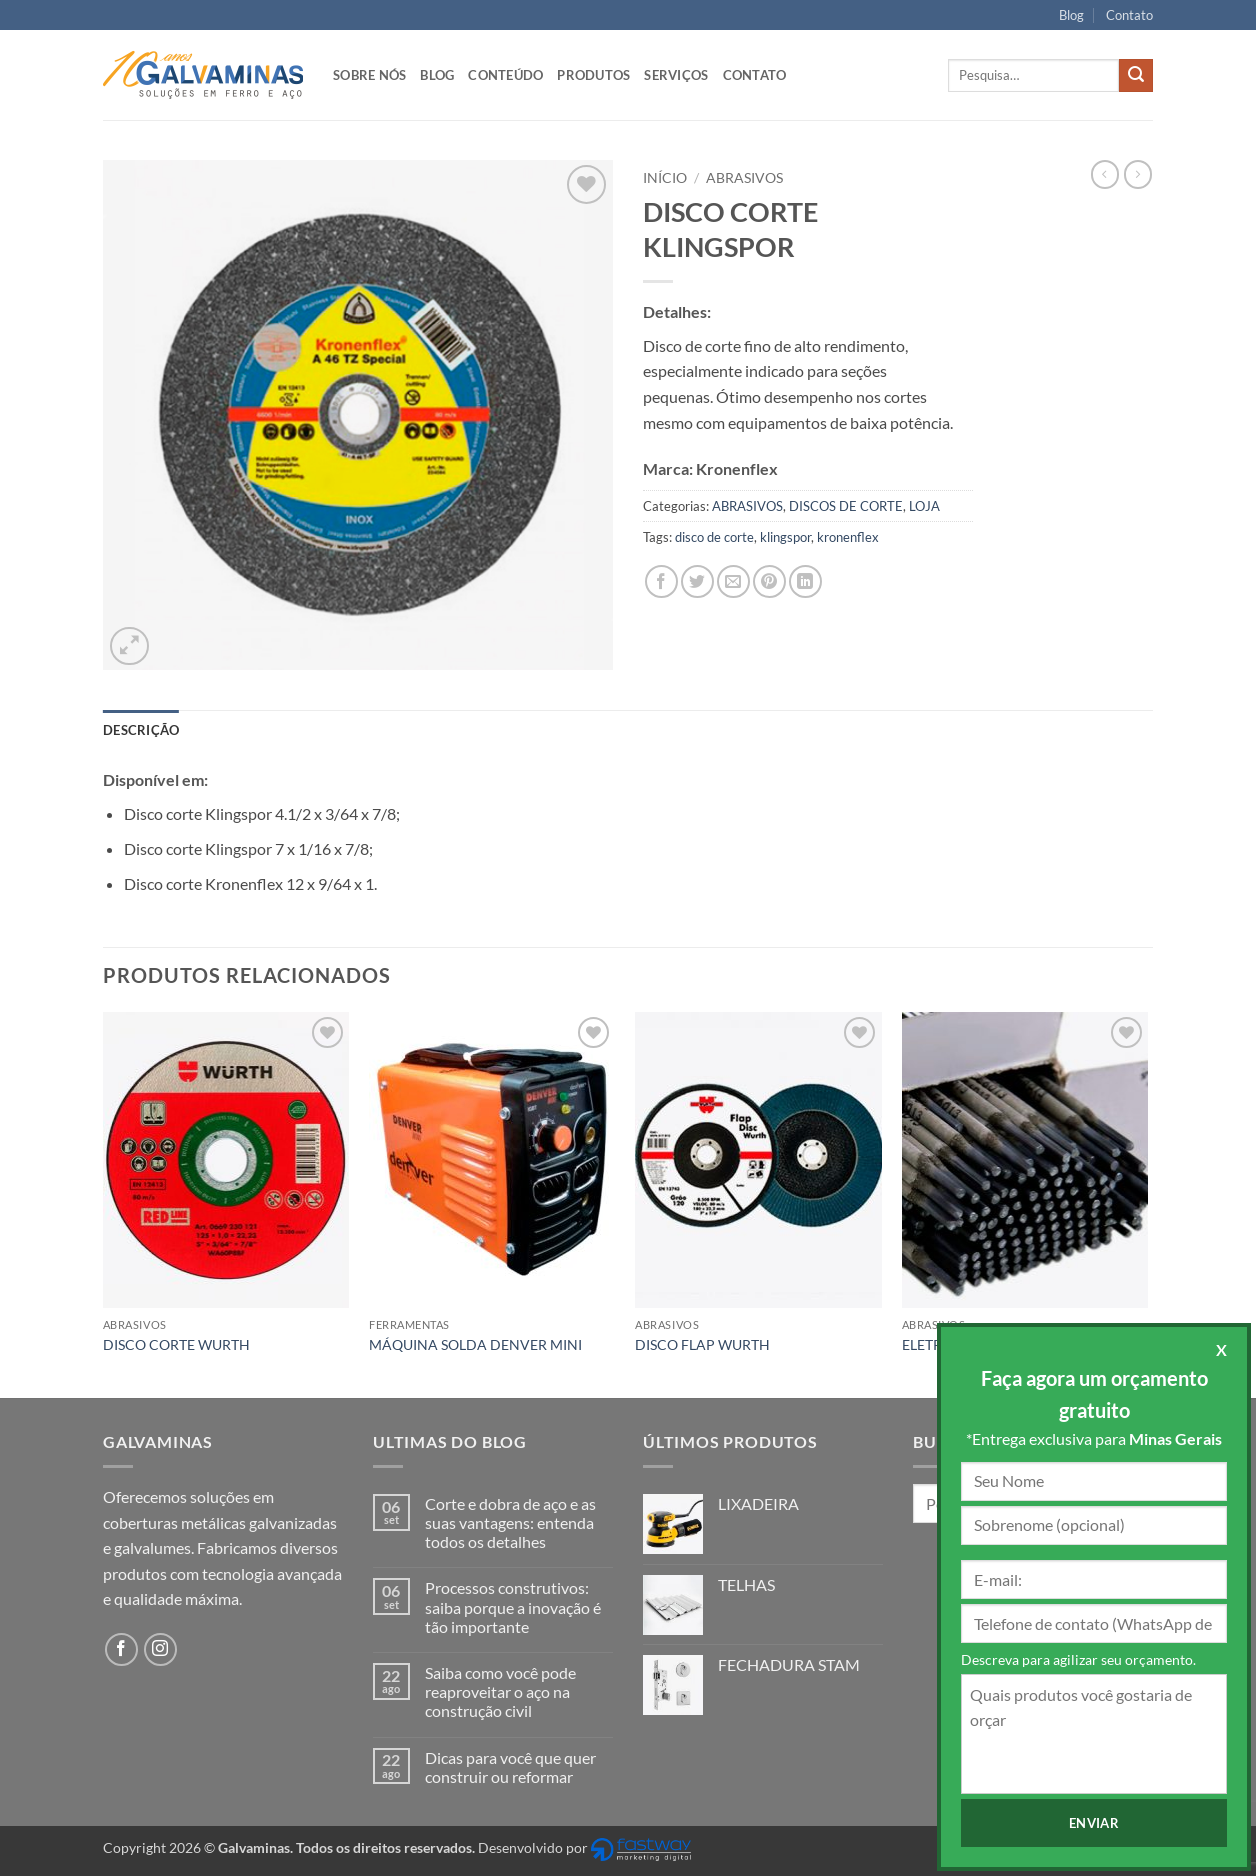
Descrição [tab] (141, 730)
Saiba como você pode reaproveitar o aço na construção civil (500, 1691)
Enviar (1094, 1823)
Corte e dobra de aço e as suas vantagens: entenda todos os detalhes (510, 1522)
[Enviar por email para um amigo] (733, 581)
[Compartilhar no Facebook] (661, 581)
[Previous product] (1138, 174)
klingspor (785, 537)
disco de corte (714, 537)
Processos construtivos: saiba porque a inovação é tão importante (513, 1606)
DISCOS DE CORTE (846, 506)
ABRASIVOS (744, 178)
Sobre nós (369, 75)
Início (665, 178)
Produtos (593, 75)
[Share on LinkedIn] (805, 581)
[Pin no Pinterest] (769, 581)
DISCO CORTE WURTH (176, 1344)
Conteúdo (505, 75)
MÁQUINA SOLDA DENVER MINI (475, 1344)
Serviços (676, 75)
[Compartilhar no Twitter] (697, 581)
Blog (1071, 15)
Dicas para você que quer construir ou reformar (510, 1767)
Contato (1129, 15)
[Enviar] (1136, 76)
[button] (129, 646)
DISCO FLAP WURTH (702, 1344)
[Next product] (1105, 174)
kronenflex (848, 537)
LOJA (924, 506)
